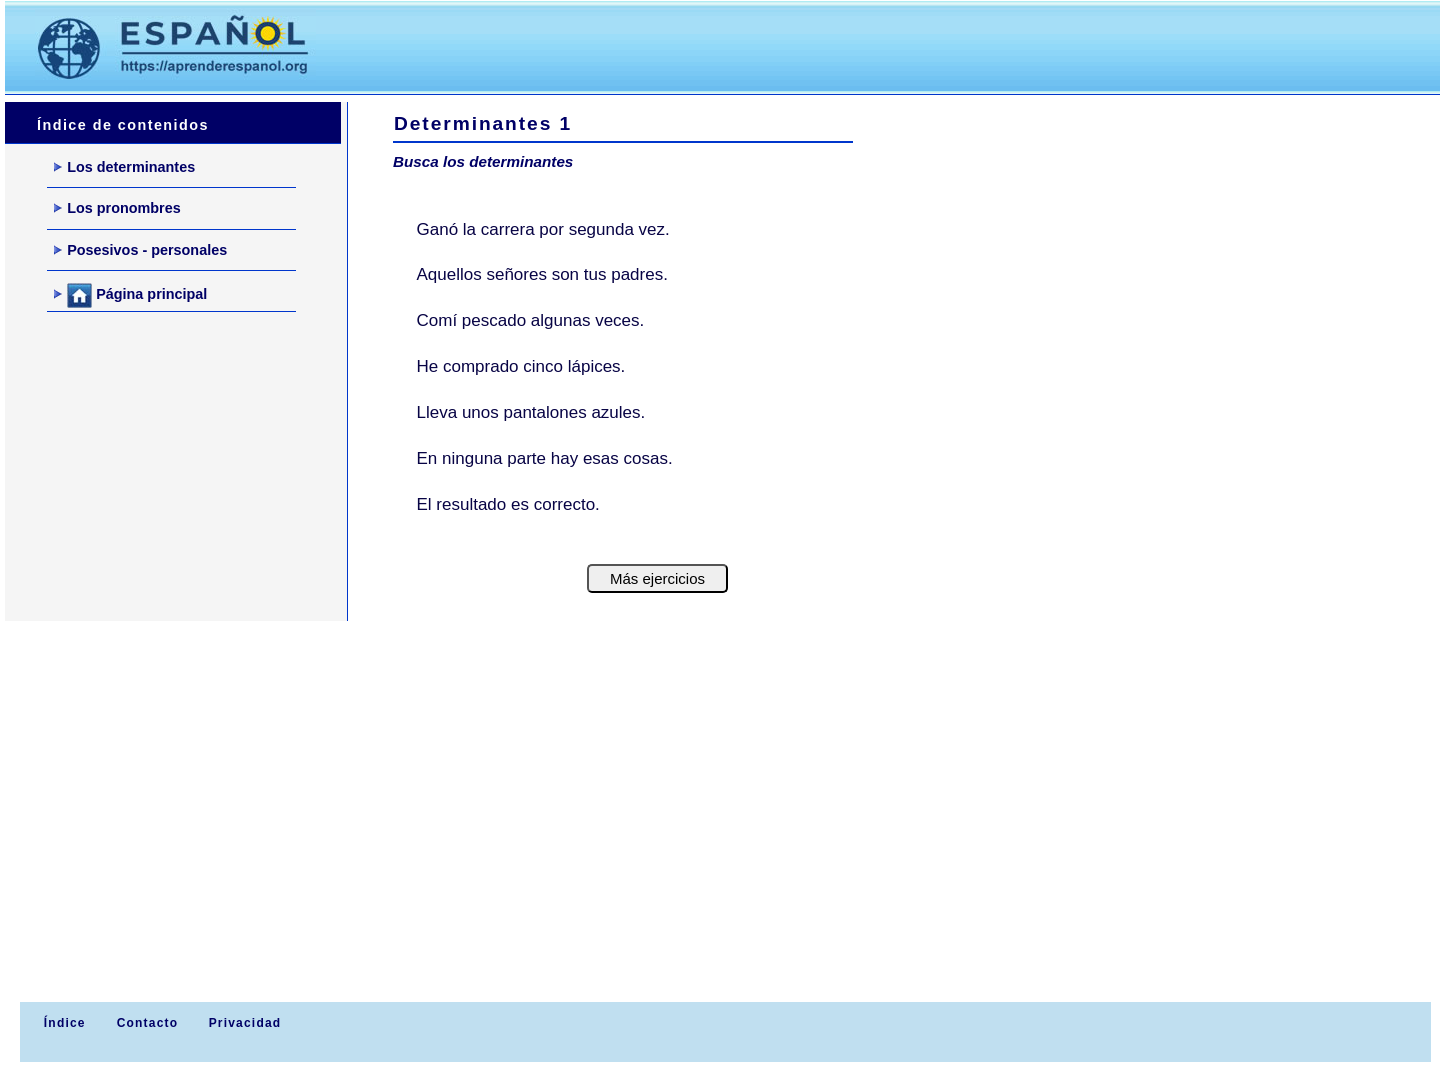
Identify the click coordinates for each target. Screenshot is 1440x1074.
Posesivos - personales (140, 250)
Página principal (130, 295)
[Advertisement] (709, 46)
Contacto (148, 1023)
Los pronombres (117, 208)
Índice (62, 1023)
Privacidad (245, 1023)
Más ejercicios (657, 578)
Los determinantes (124, 167)
